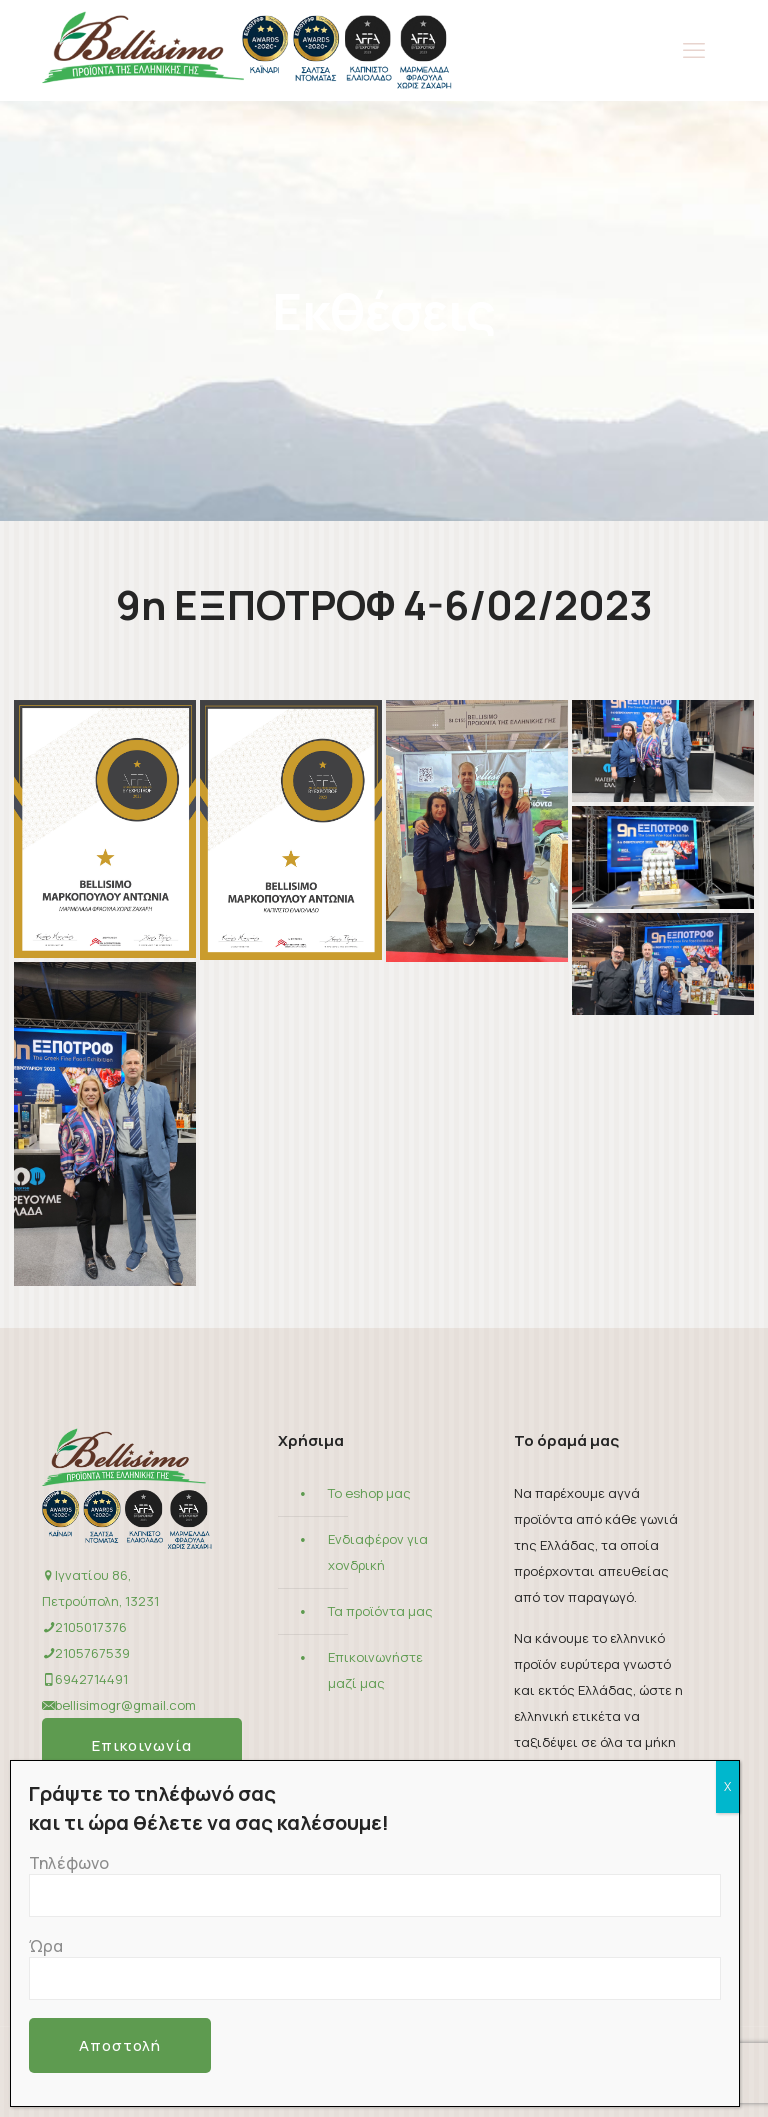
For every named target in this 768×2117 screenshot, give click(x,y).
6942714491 (91, 1679)
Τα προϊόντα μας (380, 1611)
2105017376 (91, 1627)
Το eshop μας (369, 1493)
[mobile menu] (694, 50)
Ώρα (375, 1967)
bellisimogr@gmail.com (125, 1705)
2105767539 (92, 1653)
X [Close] (727, 1786)
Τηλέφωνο (375, 1884)
